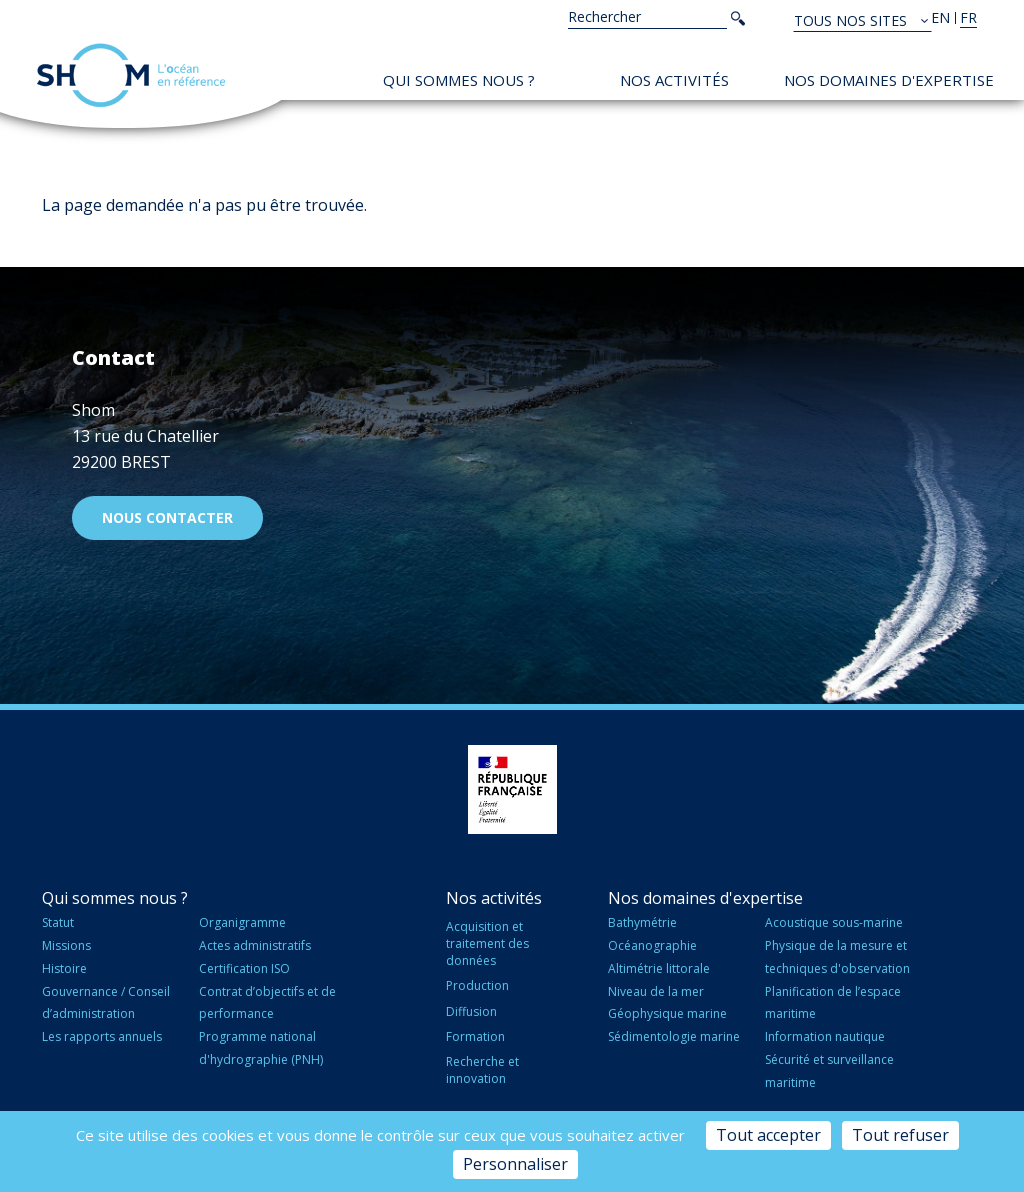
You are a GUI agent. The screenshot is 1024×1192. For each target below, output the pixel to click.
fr (968, 17)
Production (477, 985)
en (940, 17)
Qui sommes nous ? (459, 80)
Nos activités (674, 80)
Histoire (64, 968)
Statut (58, 922)
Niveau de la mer (656, 991)
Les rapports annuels (102, 1036)
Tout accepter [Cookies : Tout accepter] (768, 1135)
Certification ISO (244, 968)
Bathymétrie (642, 922)
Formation (475, 1036)
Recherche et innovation (482, 1070)
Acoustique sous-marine (834, 922)
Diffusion (471, 1011)
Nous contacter (167, 517)
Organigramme (242, 922)
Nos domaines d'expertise (889, 80)
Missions (66, 945)
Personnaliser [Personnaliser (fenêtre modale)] (515, 1164)
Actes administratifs (255, 945)
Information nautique (825, 1036)
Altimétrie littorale (659, 968)
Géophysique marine (667, 1013)
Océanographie (652, 945)
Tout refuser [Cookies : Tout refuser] (900, 1135)
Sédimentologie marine (674, 1036)
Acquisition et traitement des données (487, 943)
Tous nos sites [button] (852, 20)
